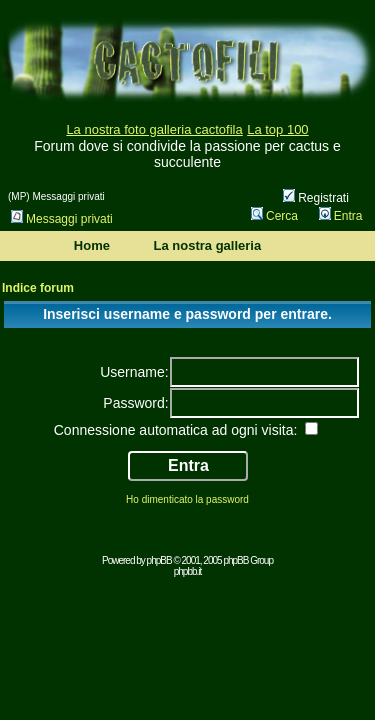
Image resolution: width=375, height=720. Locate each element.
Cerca (274, 216)
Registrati (316, 198)
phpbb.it (188, 571)
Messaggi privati (62, 219)
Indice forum (38, 288)
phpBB (159, 560)
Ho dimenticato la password (187, 499)
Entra (341, 216)
